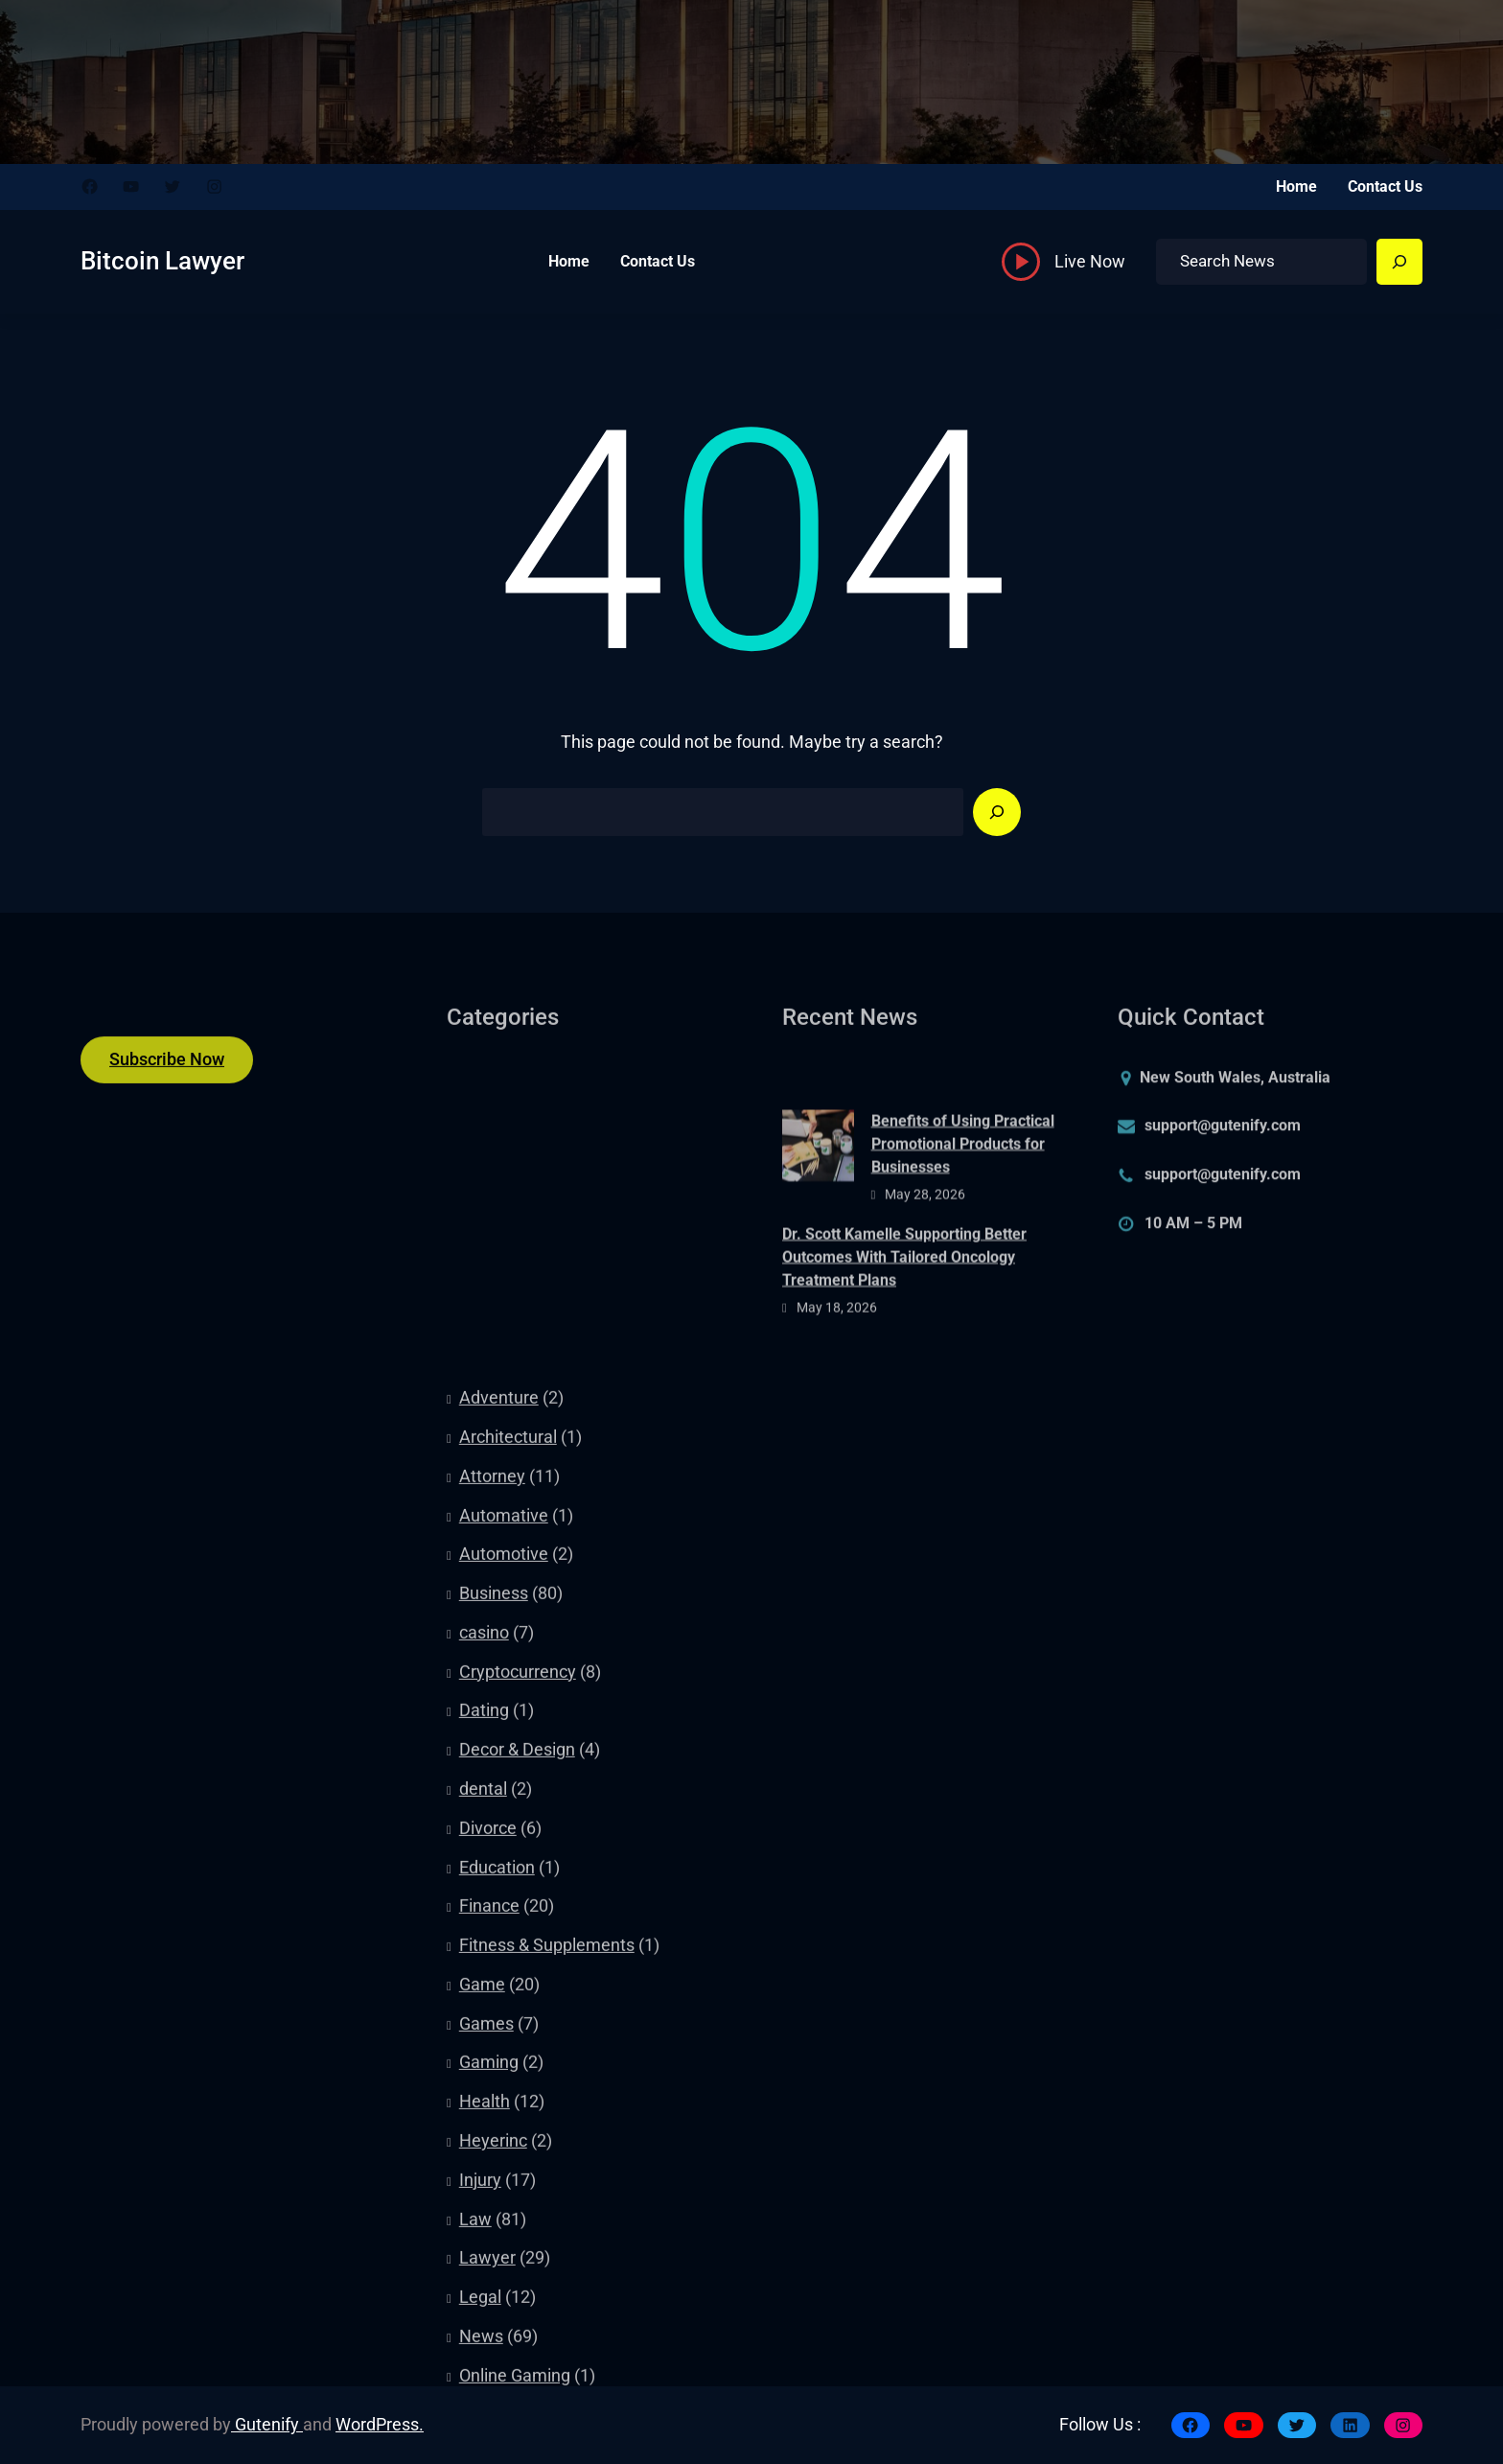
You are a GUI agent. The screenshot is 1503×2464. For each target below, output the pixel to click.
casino (484, 2087)
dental (483, 2243)
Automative (503, 1970)
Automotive (503, 2009)
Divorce (488, 2282)
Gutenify (267, 2424)
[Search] (1399, 262)
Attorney (492, 1931)
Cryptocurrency (517, 2126)
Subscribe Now (166, 1076)
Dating (484, 2165)
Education (497, 2322)
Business (493, 2047)
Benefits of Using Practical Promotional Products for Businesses (962, 1220)
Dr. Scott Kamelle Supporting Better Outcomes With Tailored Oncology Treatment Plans (904, 1333)
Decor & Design (517, 2204)
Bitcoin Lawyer (162, 260)
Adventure (499, 1852)
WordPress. (379, 2424)
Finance (489, 2361)
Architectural (508, 1891)
